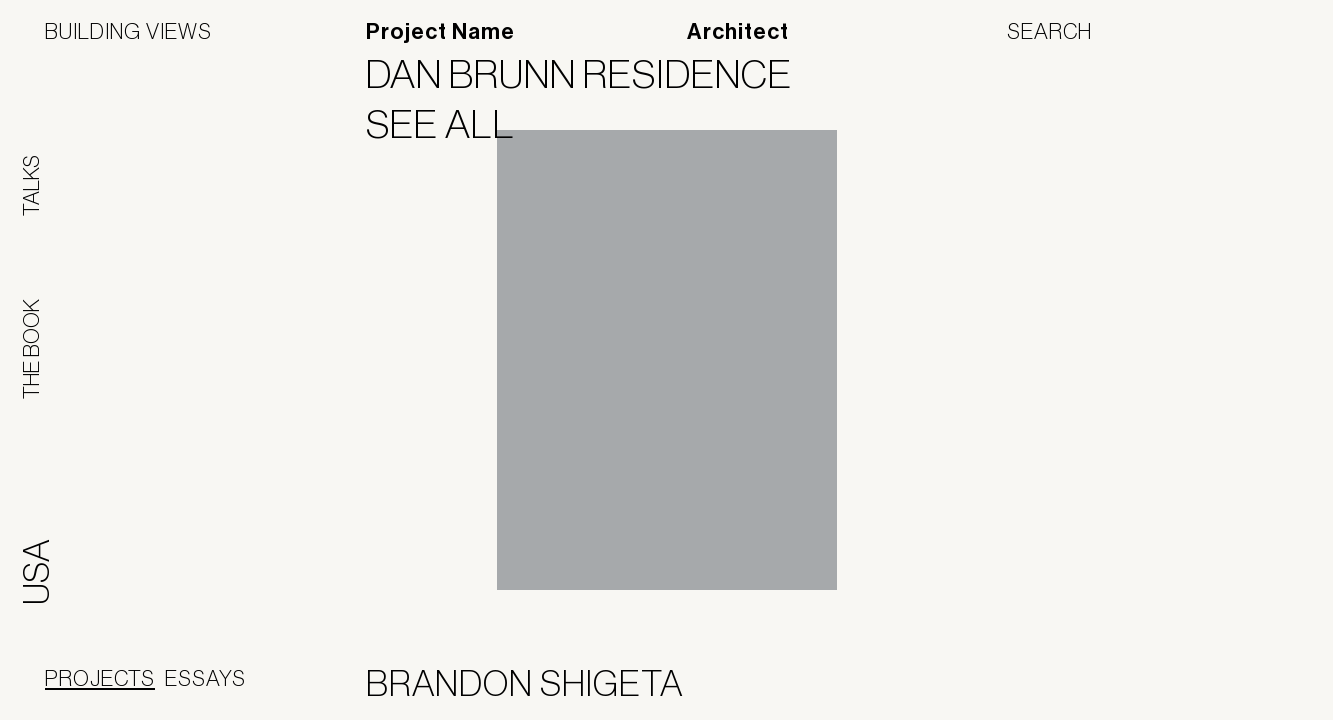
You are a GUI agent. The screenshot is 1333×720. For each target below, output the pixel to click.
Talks (31, 185)
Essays (205, 678)
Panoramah (1107, 687)
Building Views (128, 31)
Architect (738, 32)
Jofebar (1235, 680)
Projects (100, 678)
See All (453, 124)
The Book (31, 349)
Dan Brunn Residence (591, 74)
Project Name (440, 32)
